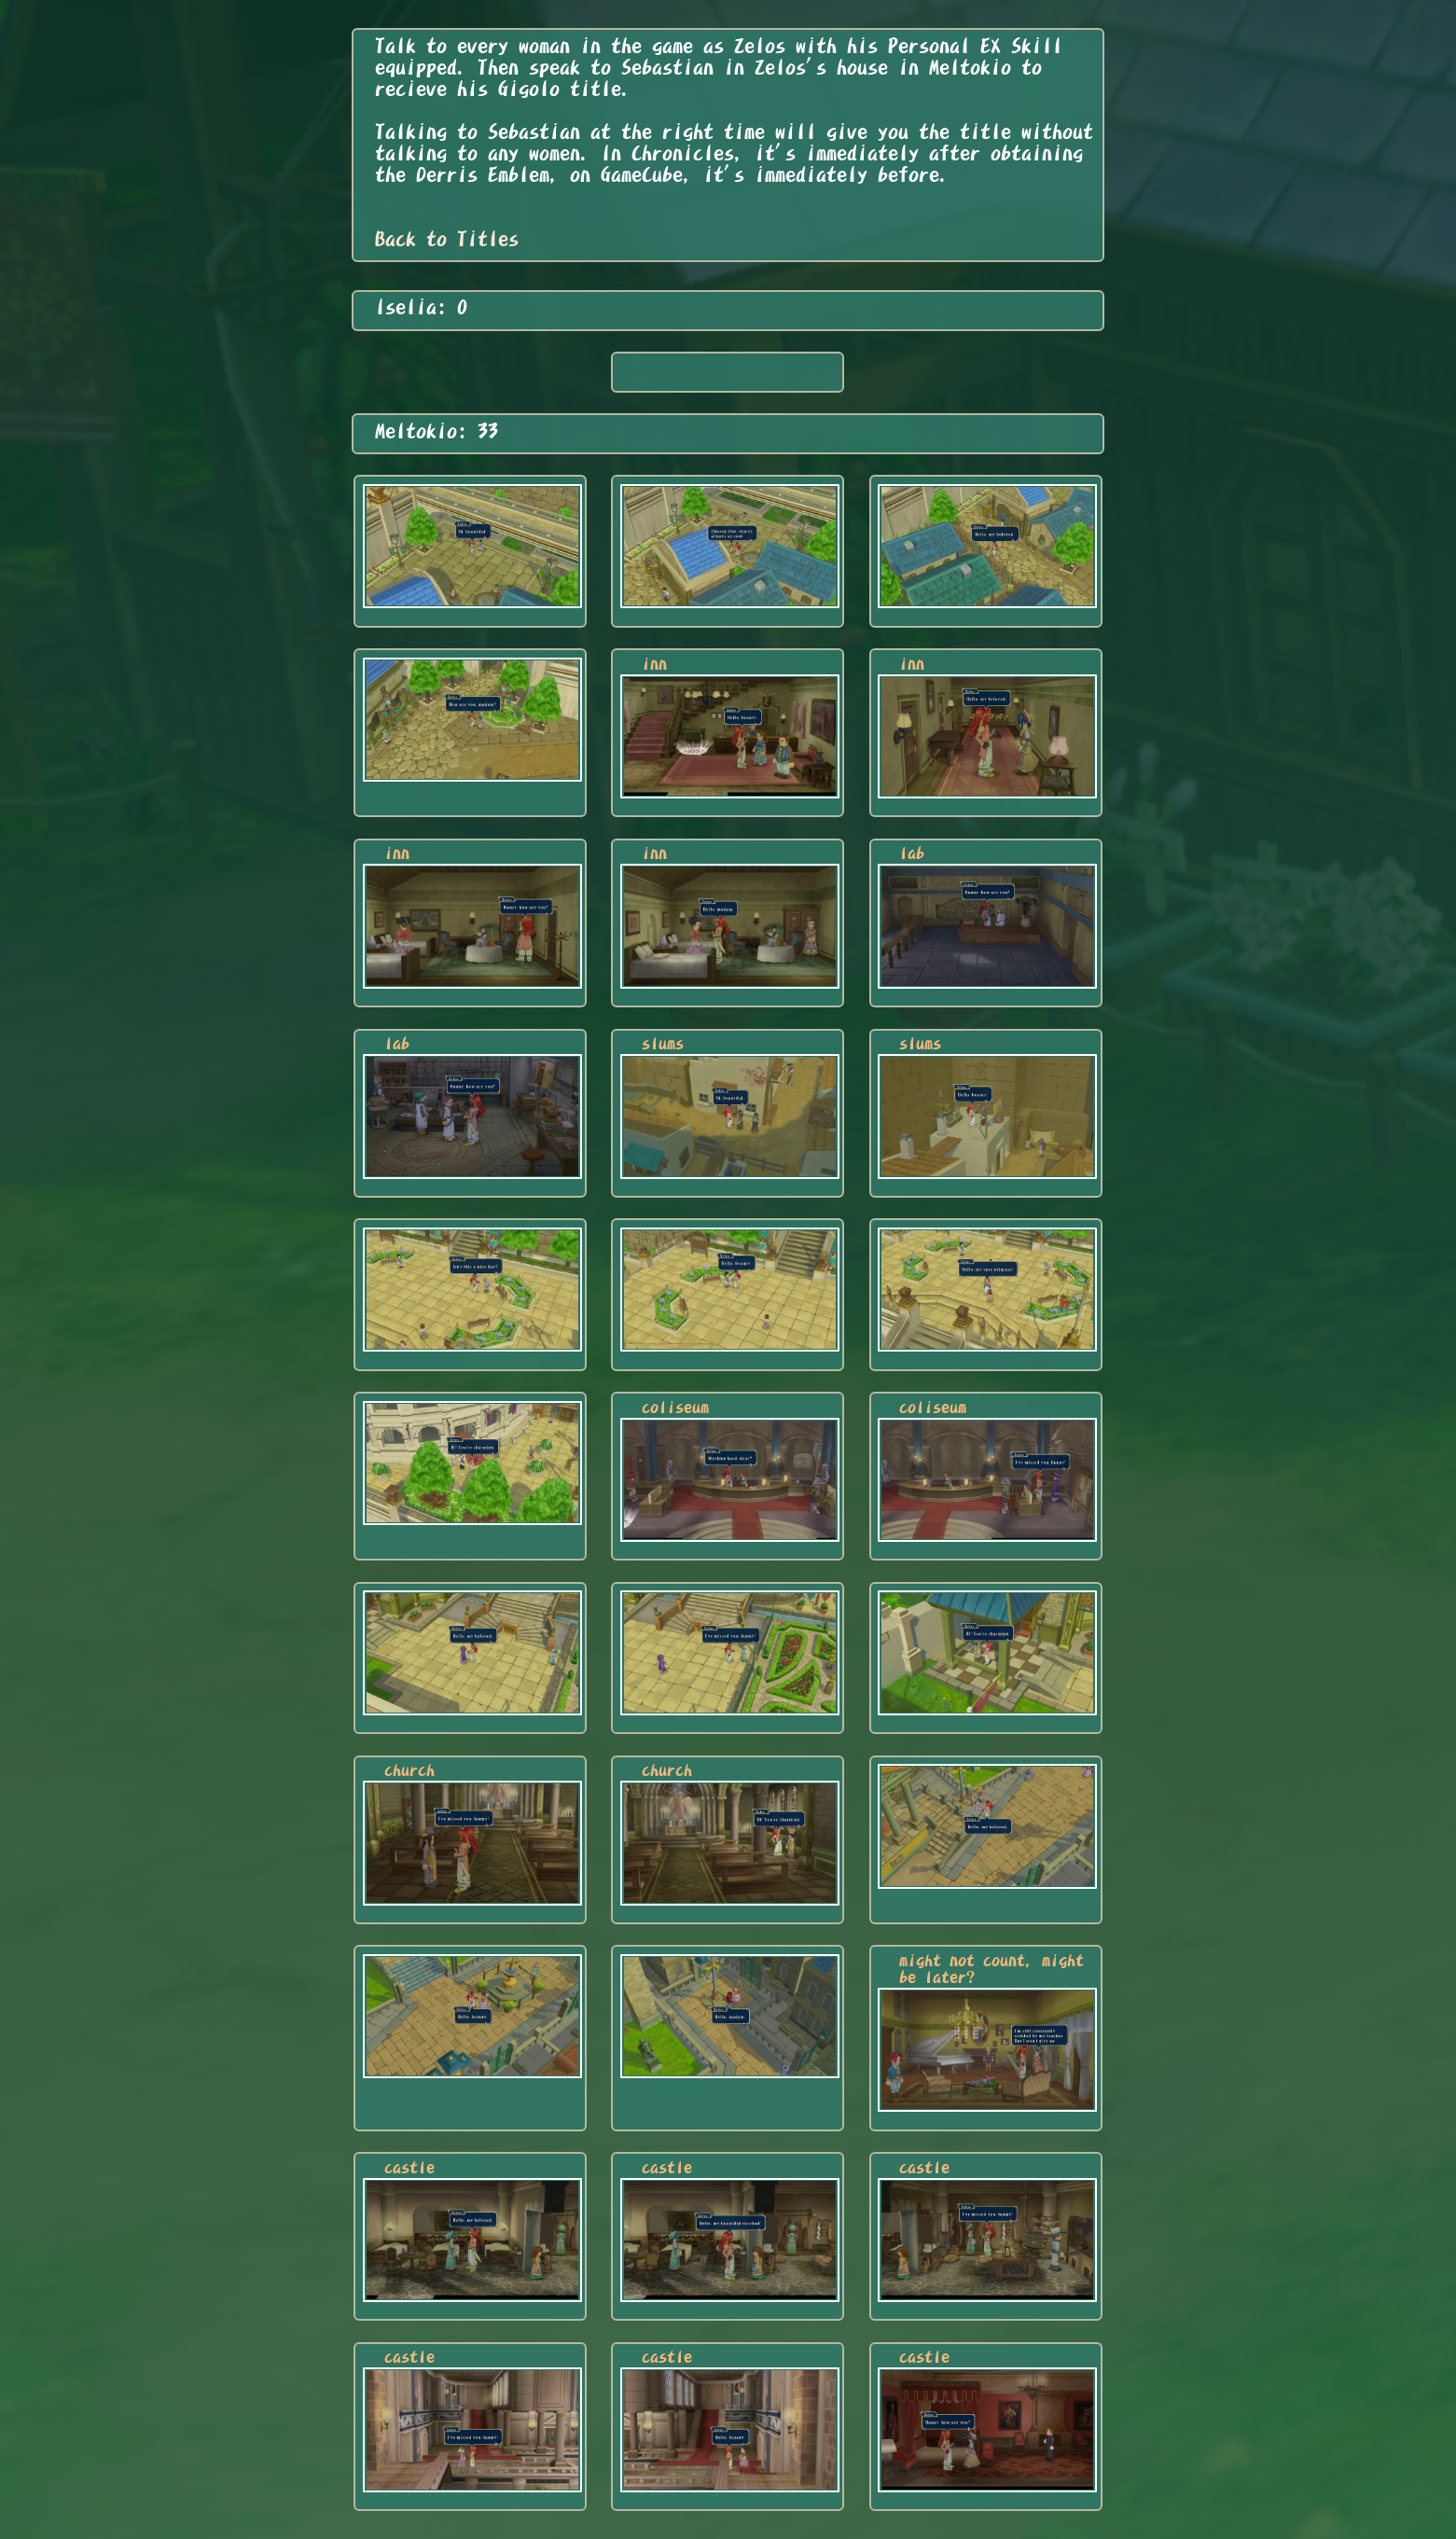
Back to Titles (447, 239)
